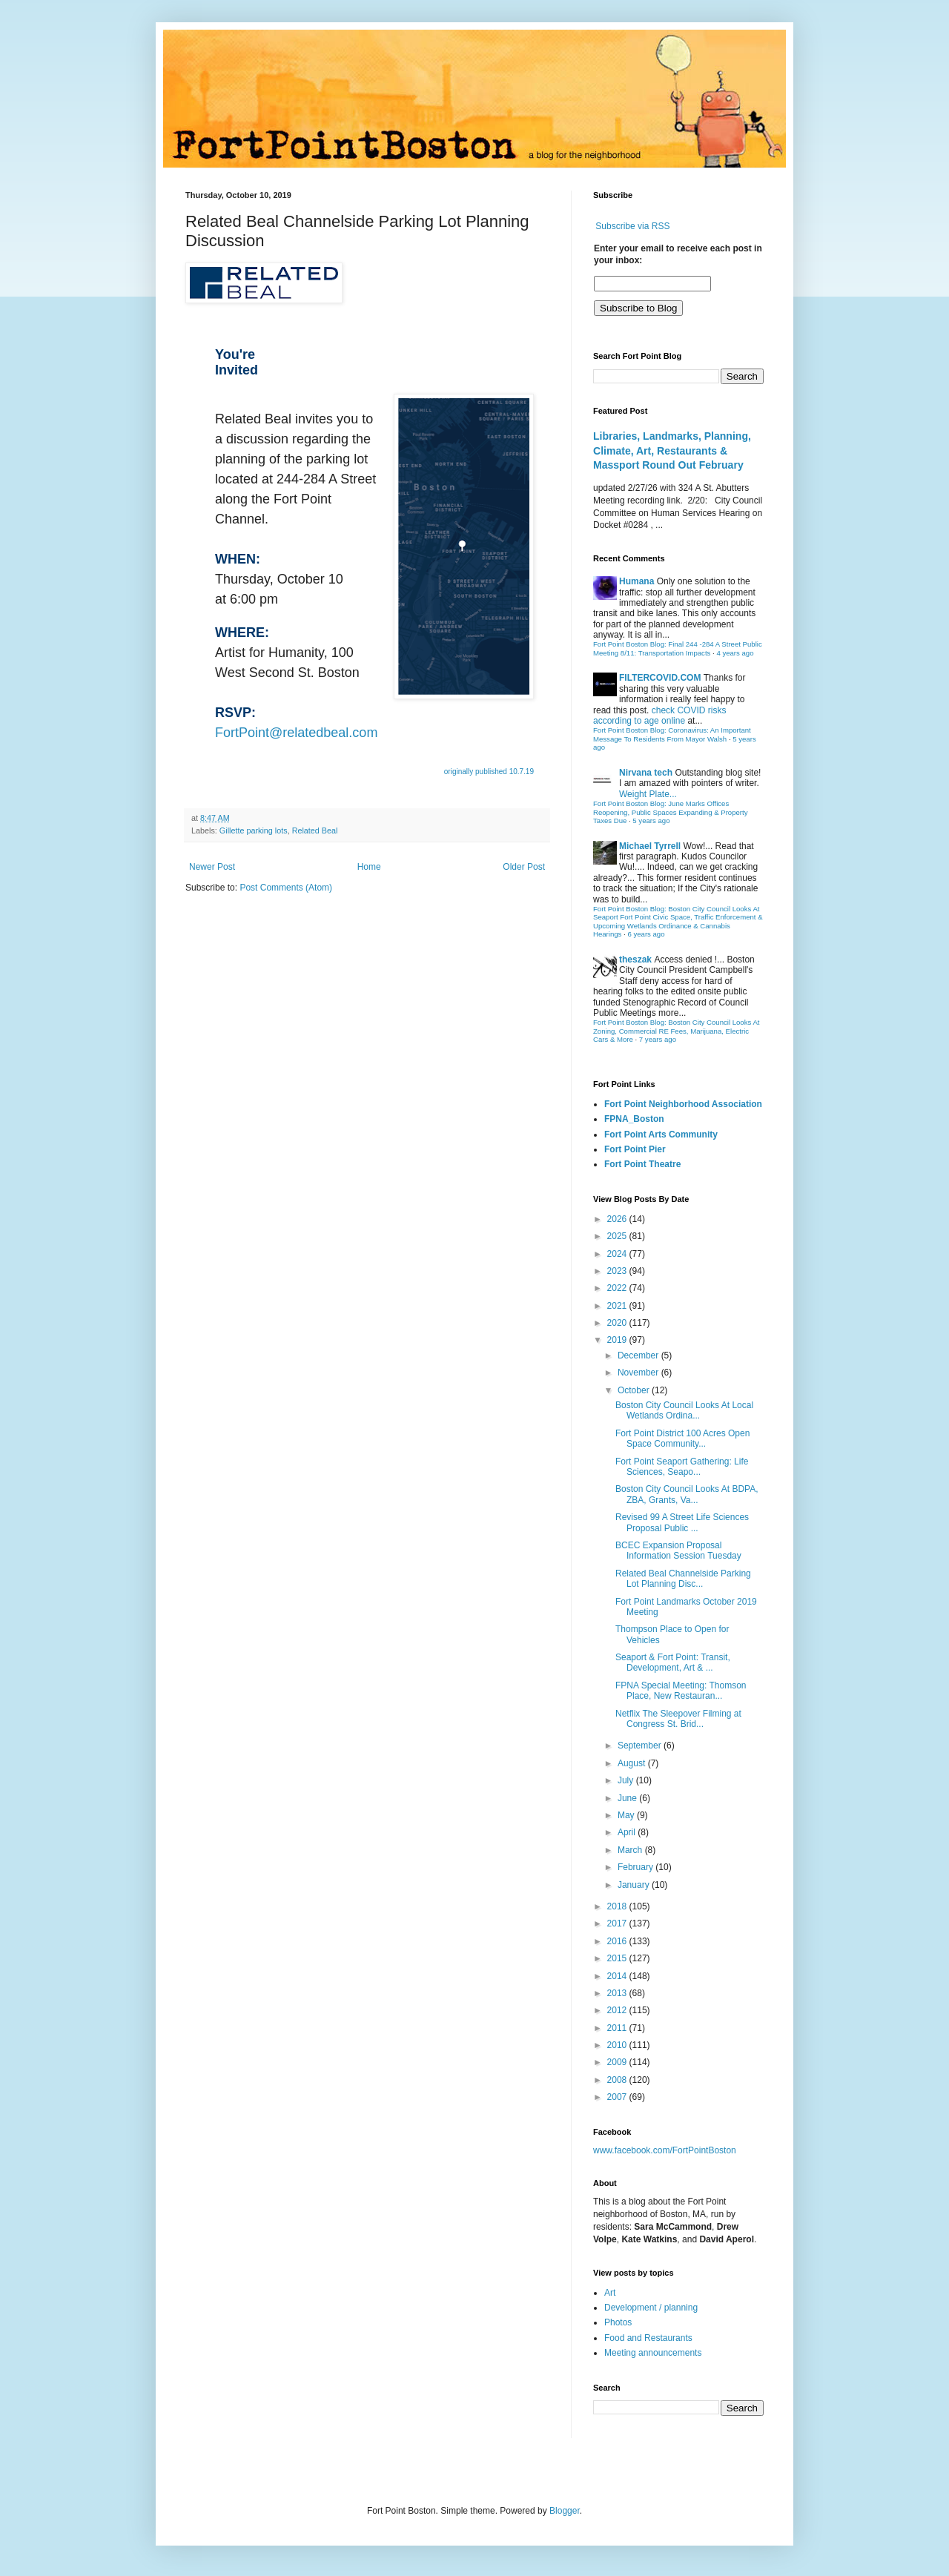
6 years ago (645, 934)
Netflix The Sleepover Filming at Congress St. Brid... (678, 1718)
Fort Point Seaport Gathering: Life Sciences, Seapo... (681, 1466)
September (641, 1745)
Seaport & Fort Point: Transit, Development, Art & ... (672, 1662)
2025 (618, 1236)
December (639, 1355)
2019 (618, 1340)
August (633, 1763)
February (636, 1867)
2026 (618, 1219)
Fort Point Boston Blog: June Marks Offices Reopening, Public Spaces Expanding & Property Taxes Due (670, 812)
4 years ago (734, 653)
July (627, 1780)
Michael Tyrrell (650, 846)
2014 (618, 1976)
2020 (618, 1323)
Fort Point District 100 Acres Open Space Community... (682, 1438)
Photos (618, 2322)
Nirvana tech (645, 772)
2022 (618, 1288)
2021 (618, 1306)
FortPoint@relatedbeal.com (296, 732)
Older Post (524, 867)
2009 (618, 2062)
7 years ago (657, 1039)
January (635, 1885)
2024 (618, 1254)
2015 (618, 1958)
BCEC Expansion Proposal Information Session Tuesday (678, 1550)
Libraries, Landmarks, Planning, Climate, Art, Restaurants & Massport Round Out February (672, 450)
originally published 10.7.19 (489, 771)
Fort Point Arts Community (661, 1134)
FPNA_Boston (634, 1119)
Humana (636, 581)
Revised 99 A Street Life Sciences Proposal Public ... (682, 1522)
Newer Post (212, 867)
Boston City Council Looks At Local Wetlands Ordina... (684, 1410)
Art (609, 2293)
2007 (618, 2097)
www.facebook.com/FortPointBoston (664, 2150)
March (631, 1850)
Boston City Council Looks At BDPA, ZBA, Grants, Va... (686, 1494)
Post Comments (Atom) (285, 887)
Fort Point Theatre (642, 1164)
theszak (635, 959)
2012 (618, 2010)
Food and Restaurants (648, 2338)
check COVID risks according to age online (659, 715)
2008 (618, 2080)
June (628, 1798)
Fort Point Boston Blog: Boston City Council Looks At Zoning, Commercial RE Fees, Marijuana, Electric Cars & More (676, 1030)
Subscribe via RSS (632, 226)
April (628, 1832)
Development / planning (651, 2307)
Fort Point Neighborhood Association (683, 1104)
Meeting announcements (652, 2353)
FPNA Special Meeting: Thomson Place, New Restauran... (681, 1690)
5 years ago (650, 820)
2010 (618, 2045)
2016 (618, 1941)
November (639, 1372)
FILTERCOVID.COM (660, 678)
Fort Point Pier (635, 1149)
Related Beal (315, 830)
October (635, 1390)
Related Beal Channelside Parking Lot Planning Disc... (683, 1578)
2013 (618, 1993)
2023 (618, 1271)
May (627, 1815)
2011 (618, 2028)
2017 (618, 1923)
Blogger (564, 2511)
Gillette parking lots (253, 830)
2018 (618, 1906)
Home (369, 867)
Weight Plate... (648, 794)
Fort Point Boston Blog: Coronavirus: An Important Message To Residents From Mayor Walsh (672, 734)
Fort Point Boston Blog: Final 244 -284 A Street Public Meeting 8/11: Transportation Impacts (677, 648)
